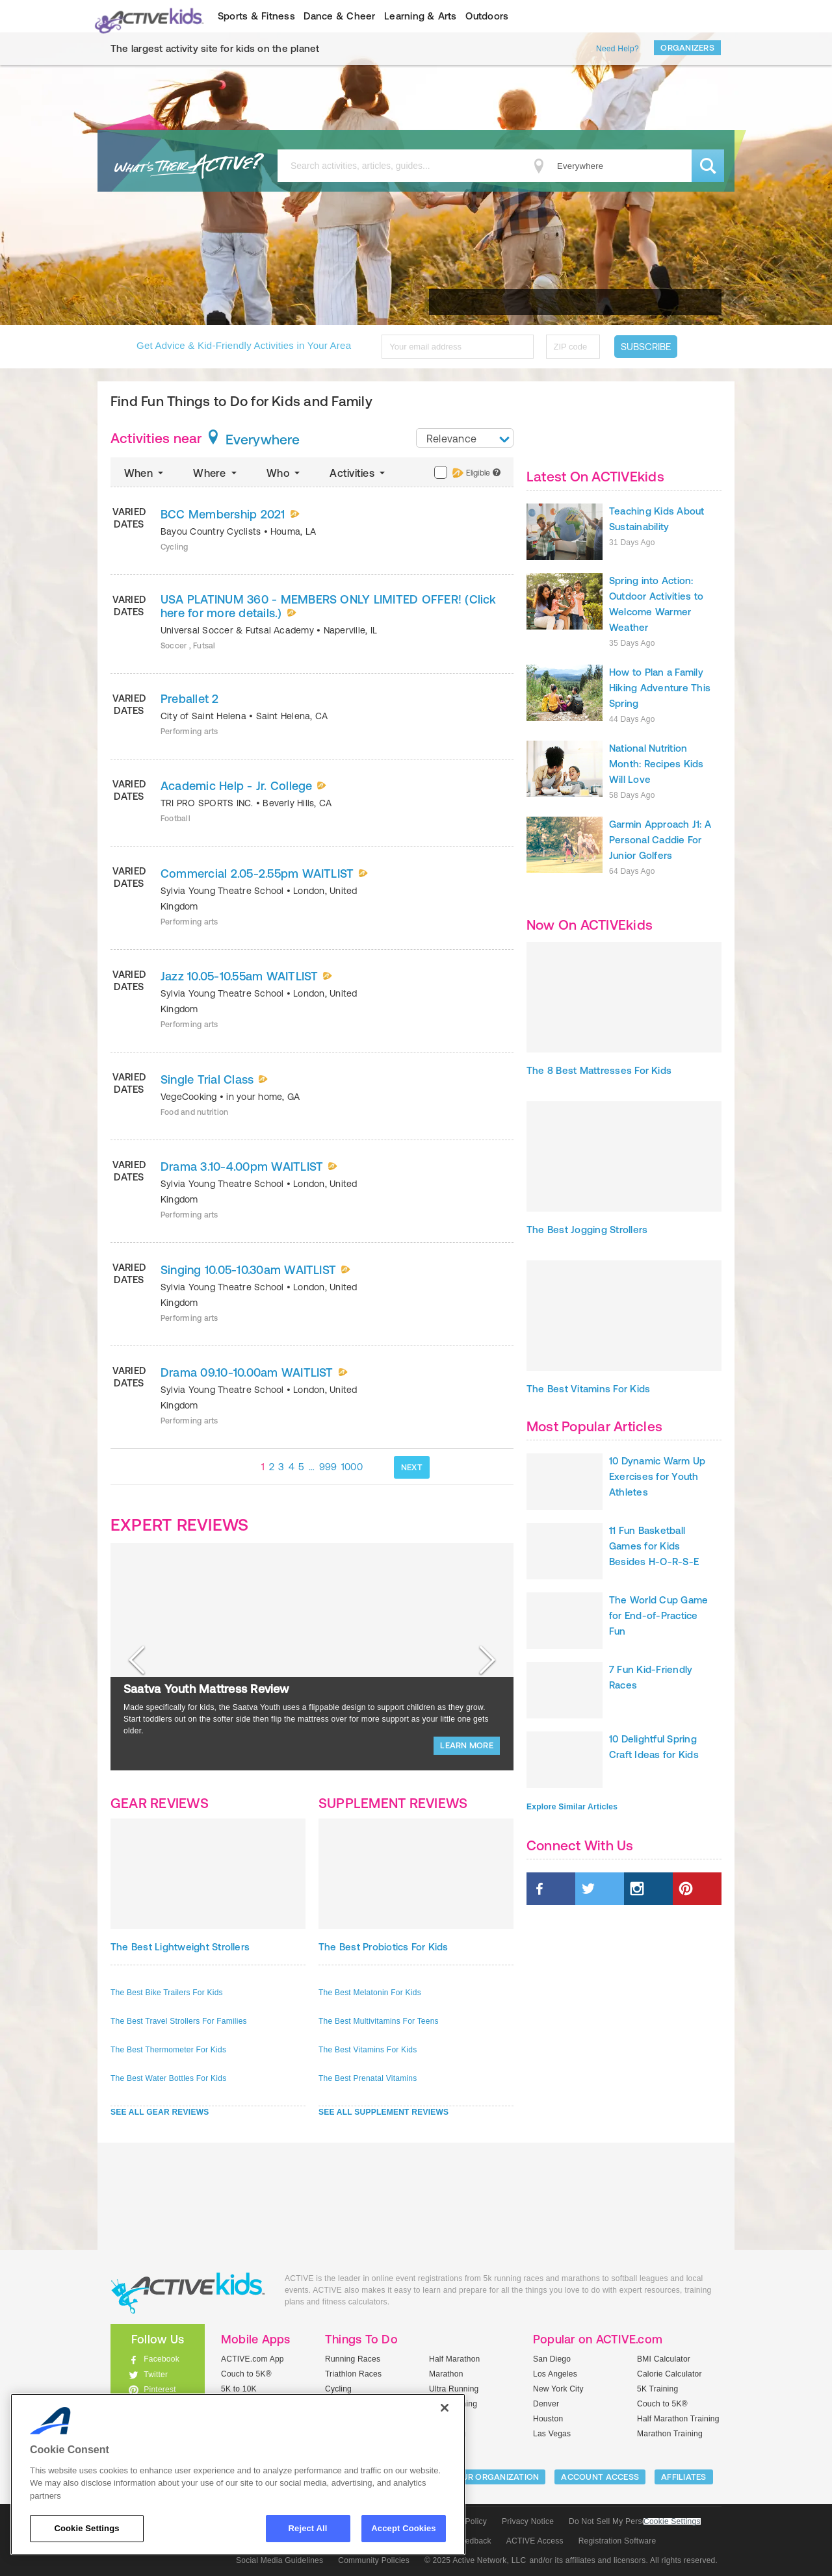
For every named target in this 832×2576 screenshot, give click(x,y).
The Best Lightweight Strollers (180, 1946)
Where (216, 473)
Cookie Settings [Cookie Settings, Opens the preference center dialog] (86, 2528)
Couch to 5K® (246, 2373)
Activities (358, 473)
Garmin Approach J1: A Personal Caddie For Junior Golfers (660, 840)
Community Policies (374, 2560)
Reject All (308, 2528)
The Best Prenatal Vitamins (367, 2078)
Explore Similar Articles (572, 1806)
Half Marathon (454, 2359)
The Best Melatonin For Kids (369, 1992)
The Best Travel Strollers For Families (178, 2021)
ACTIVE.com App (252, 2359)
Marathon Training (670, 2433)
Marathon (446, 2373)
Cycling (338, 2388)
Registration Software (617, 2540)
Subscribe (646, 346)
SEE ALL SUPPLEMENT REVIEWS (383, 2112)
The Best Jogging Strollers (586, 1229)
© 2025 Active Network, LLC (475, 2560)
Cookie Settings (672, 2521)
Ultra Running (454, 2388)
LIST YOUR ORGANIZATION (485, 2477)
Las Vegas (552, 2433)
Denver (546, 2403)
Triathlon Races (353, 2373)
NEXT (411, 1467)
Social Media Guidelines (279, 2560)
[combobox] (465, 438)
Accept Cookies (403, 2528)
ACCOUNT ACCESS (600, 2477)
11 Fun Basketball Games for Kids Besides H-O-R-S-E (654, 1546)
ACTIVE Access (535, 2540)
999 (328, 1466)
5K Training (657, 2388)
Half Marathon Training (678, 2418)
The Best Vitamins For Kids (367, 2049)
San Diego (552, 2359)
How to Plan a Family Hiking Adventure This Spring (659, 688)
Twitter (156, 2374)
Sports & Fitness (256, 15)
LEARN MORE (466, 1745)
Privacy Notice (528, 2521)
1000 (352, 1466)
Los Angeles (555, 2373)
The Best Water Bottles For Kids (168, 2078)
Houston (548, 2418)
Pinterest (160, 2389)
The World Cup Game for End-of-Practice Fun (658, 1615)
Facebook (161, 2359)
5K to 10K (239, 2388)
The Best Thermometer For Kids (168, 2049)
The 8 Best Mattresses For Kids (598, 1070)
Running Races (352, 2359)
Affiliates (684, 2477)
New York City (558, 2388)
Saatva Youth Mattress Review (206, 1689)
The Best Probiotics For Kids (383, 1946)
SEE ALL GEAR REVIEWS (159, 2112)
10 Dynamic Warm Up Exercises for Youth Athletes (657, 1476)
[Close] (444, 2407)
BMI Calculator (663, 2359)
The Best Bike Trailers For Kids (166, 1992)
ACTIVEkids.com (146, 16)
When (145, 473)
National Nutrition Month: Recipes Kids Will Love (656, 764)
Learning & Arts (420, 15)
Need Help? (617, 48)
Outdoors (486, 15)
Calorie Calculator (669, 2373)
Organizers (687, 48)
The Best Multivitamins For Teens (378, 2021)
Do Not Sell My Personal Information (634, 2521)
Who (284, 473)
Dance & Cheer (339, 15)
